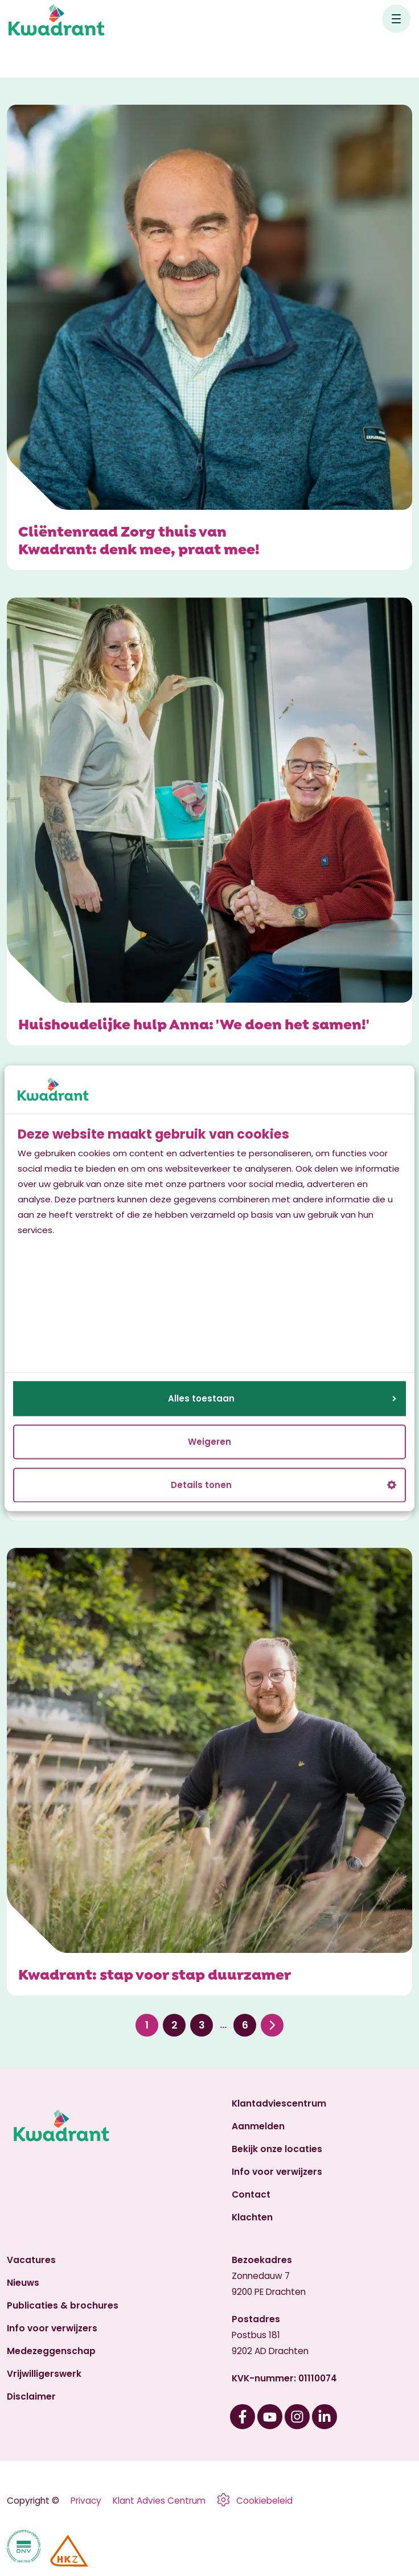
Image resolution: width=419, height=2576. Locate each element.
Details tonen (284, 1485)
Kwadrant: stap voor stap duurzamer (154, 1973)
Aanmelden (258, 2126)
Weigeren (209, 1442)
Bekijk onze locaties (277, 2149)
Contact (251, 2194)
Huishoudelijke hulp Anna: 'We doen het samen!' (193, 1023)
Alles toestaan (282, 1398)
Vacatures (31, 2260)
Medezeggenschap (51, 2351)
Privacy (86, 2501)
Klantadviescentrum (279, 2103)
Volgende (272, 2025)
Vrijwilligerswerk (44, 2374)
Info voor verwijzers (277, 2172)
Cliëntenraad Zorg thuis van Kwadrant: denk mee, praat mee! (139, 539)
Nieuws (23, 2283)
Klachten (252, 2217)
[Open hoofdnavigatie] (396, 19)
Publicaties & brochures (62, 2305)
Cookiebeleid (264, 2501)
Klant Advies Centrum (159, 2501)
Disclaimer (31, 2396)
